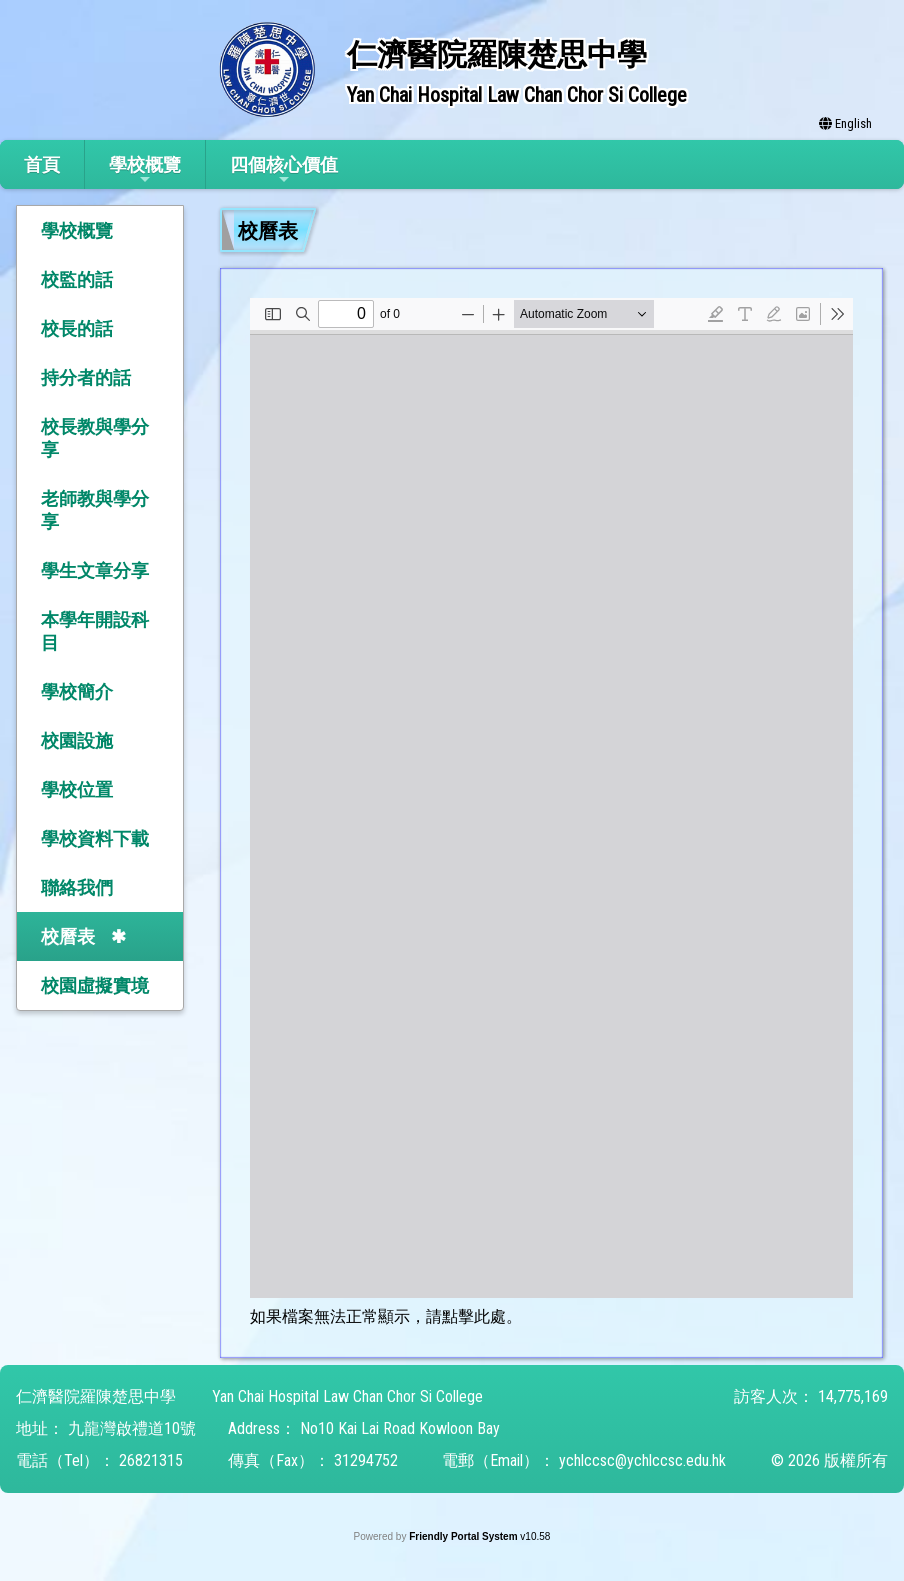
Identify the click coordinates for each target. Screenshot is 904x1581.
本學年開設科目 (95, 631)
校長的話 (77, 328)
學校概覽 (145, 170)
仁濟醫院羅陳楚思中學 (96, 1396)
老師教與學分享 (95, 510)
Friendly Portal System (464, 1536)
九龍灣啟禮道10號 (132, 1428)
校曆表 (68, 936)
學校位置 (77, 789)
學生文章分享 (95, 570)
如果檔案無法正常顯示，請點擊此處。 (386, 1316)
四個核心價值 (284, 170)
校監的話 (77, 279)
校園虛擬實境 (95, 985)
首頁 (42, 164)
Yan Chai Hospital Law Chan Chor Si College (347, 1396)
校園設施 (77, 740)
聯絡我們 (77, 887)
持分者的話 (86, 377)
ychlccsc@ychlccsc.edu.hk (642, 1460)
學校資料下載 (95, 838)
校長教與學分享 (95, 438)
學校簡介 (77, 691)
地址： (40, 1428)
